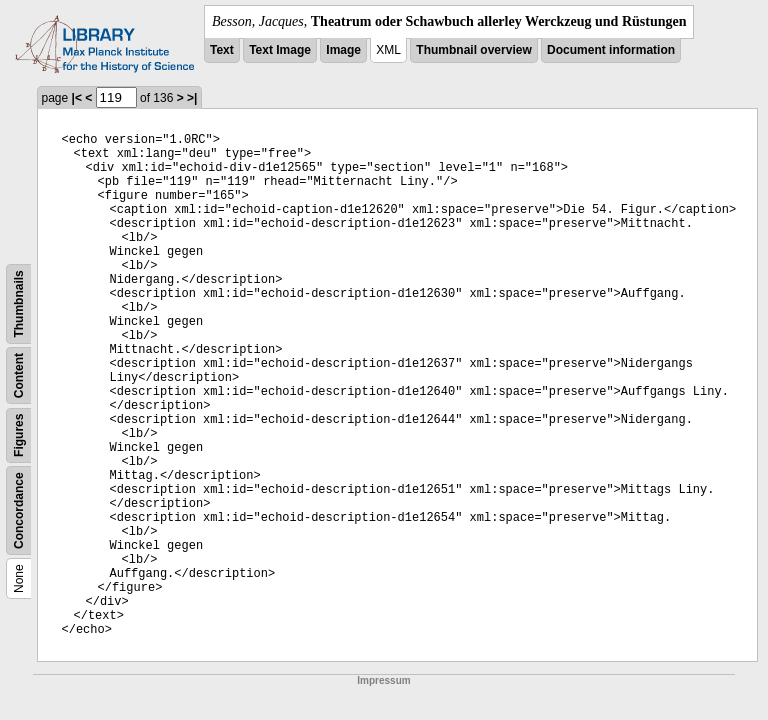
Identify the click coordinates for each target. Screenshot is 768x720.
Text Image (280, 50)
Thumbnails (19, 303)
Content (19, 375)
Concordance (19, 510)
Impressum (383, 680)
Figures (19, 435)
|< (77, 98)
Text (222, 50)
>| (192, 98)
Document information (611, 50)
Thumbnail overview (473, 50)
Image (343, 50)
